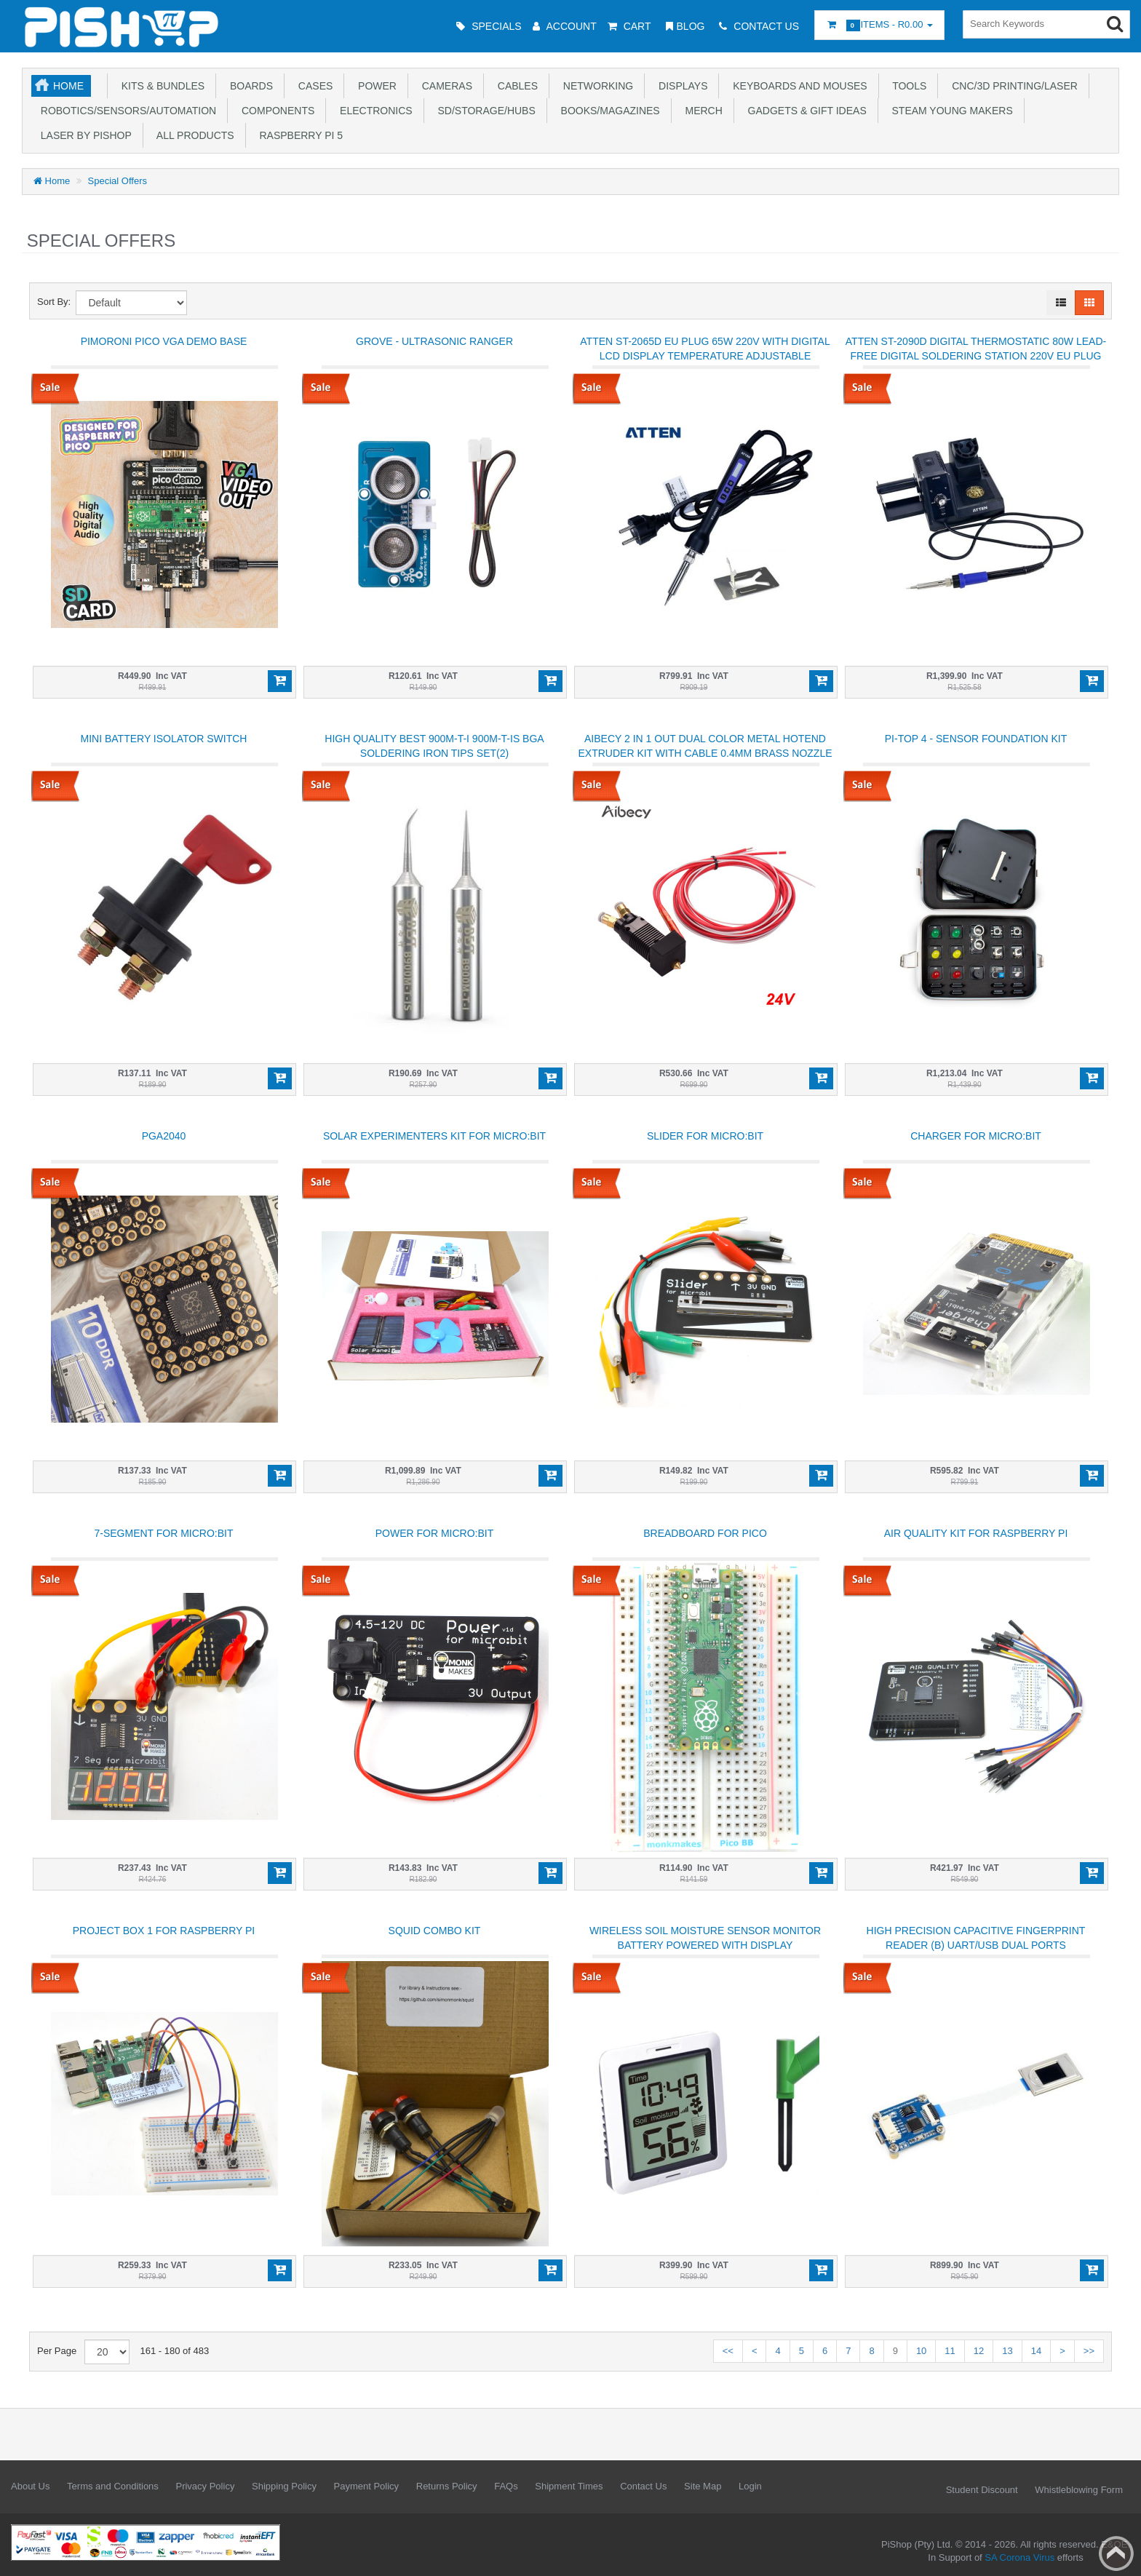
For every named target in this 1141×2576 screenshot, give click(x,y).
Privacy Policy (204, 2486)
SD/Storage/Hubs (484, 110)
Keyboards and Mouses (797, 86)
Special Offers (117, 180)
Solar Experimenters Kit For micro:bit (434, 1136)
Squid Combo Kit (435, 1930)
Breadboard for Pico (705, 1533)
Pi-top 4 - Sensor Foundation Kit (976, 738)
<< (728, 2350)
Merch (701, 110)
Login (750, 2486)
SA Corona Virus (1019, 2557)
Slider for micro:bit (705, 1136)
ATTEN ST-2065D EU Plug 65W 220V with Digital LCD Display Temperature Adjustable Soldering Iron (705, 355)
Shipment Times (569, 2486)
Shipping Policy (284, 2486)
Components (275, 110)
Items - (879, 25)
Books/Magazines (607, 110)
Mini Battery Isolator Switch (164, 738)
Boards (248, 86)
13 (1007, 2350)
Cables (515, 86)
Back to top (1116, 2553)
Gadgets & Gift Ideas (804, 110)
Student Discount (982, 2489)
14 (1036, 2350)
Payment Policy (366, 2486)
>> (1089, 2350)
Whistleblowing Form (1079, 2489)
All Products (192, 135)
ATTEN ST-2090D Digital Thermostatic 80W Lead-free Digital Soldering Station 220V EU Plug (976, 348)
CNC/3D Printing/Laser (1011, 86)
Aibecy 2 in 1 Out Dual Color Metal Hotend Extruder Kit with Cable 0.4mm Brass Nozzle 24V (705, 753)
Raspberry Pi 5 (298, 135)
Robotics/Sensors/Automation (125, 110)
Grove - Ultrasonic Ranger (434, 341)
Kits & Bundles (160, 86)
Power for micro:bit (434, 1533)
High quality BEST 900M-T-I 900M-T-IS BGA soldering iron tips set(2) (434, 746)
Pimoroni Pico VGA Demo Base (164, 341)
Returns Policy (446, 2486)
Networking (595, 86)
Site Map (702, 2486)
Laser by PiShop (83, 135)
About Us (30, 2486)
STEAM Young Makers (949, 110)
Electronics (373, 110)
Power (374, 86)
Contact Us (643, 2486)
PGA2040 (164, 1136)
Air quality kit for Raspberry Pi (976, 1533)
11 (950, 2350)
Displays (680, 86)
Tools (907, 86)
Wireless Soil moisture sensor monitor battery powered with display (705, 1938)
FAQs (506, 2486)
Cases (313, 86)
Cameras (444, 86)
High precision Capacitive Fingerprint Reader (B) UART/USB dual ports (976, 1938)
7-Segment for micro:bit (163, 1533)
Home (68, 86)
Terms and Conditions (113, 2486)
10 (921, 2350)
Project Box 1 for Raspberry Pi (164, 1930)
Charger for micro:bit (975, 1136)
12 (979, 2350)
